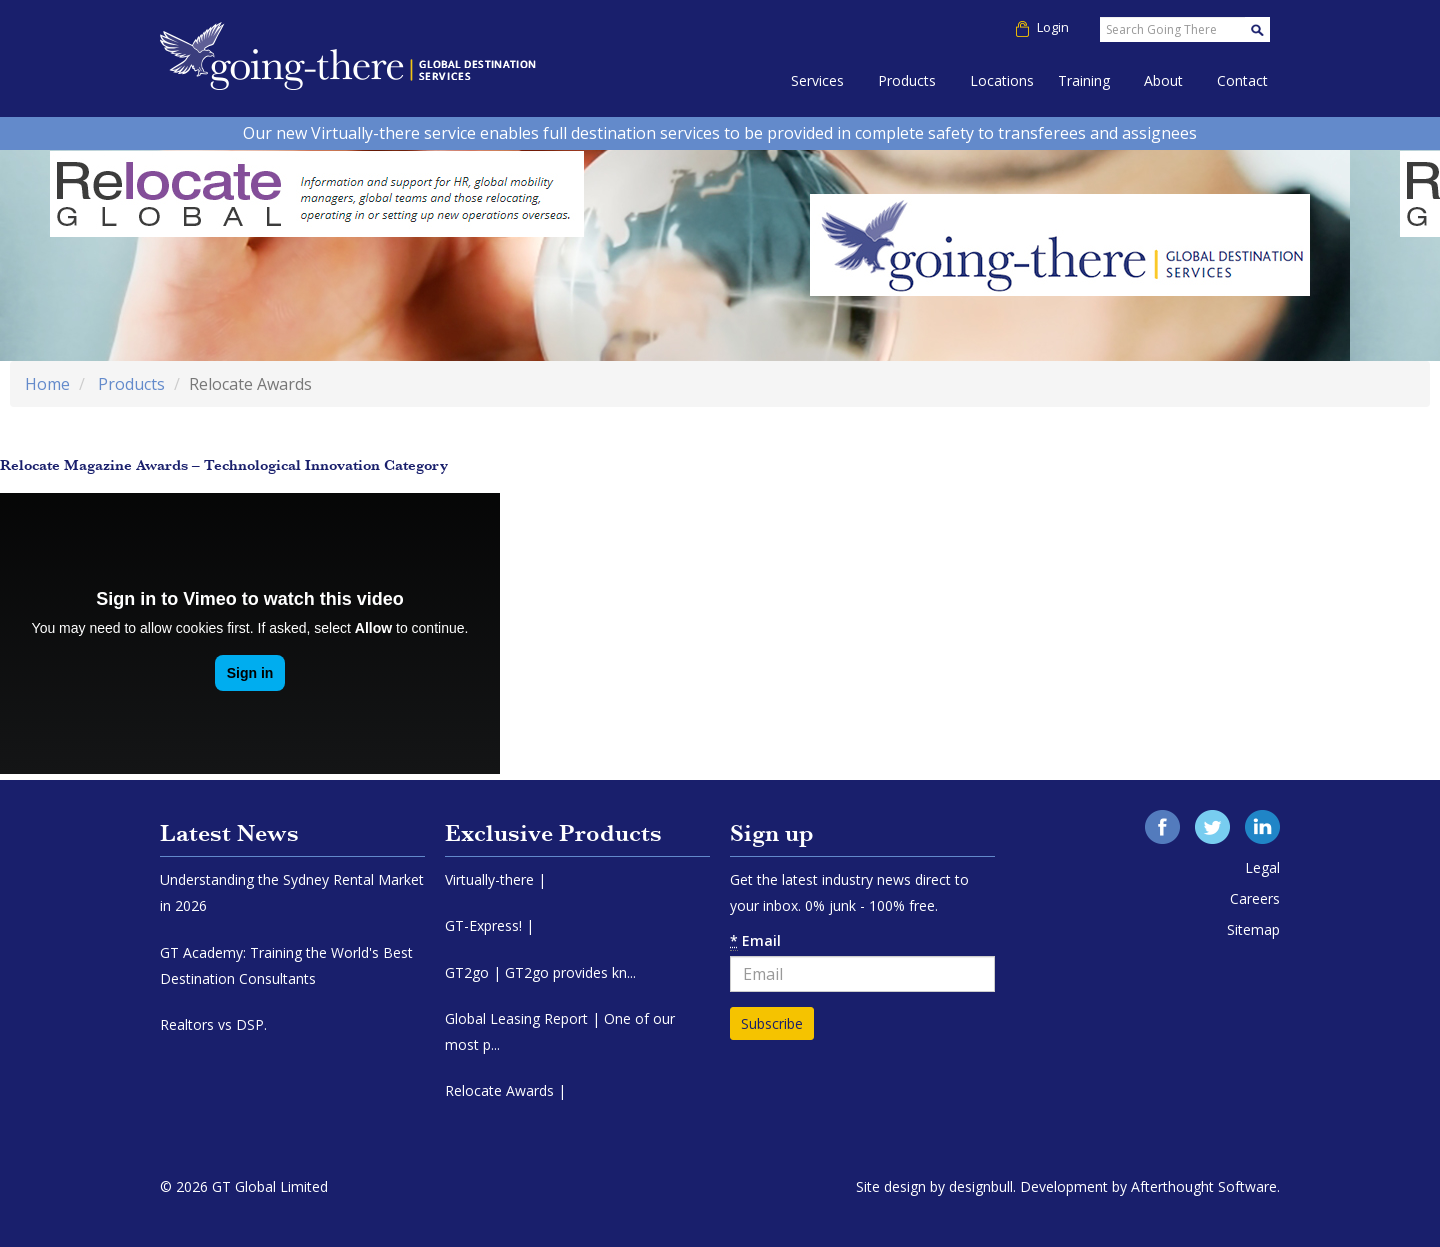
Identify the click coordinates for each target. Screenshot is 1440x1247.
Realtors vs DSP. (213, 1024)
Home (47, 384)
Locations (1002, 80)
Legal (1262, 867)
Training (1084, 80)
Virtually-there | (495, 879)
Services (817, 80)
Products (907, 80)
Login (1048, 27)
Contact (1242, 80)
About (1163, 80)
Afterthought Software (1204, 1186)
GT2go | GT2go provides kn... (540, 972)
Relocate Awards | (505, 1090)
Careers (1255, 898)
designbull (981, 1186)
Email (755, 941)
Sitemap (1253, 929)
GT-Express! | (489, 925)
